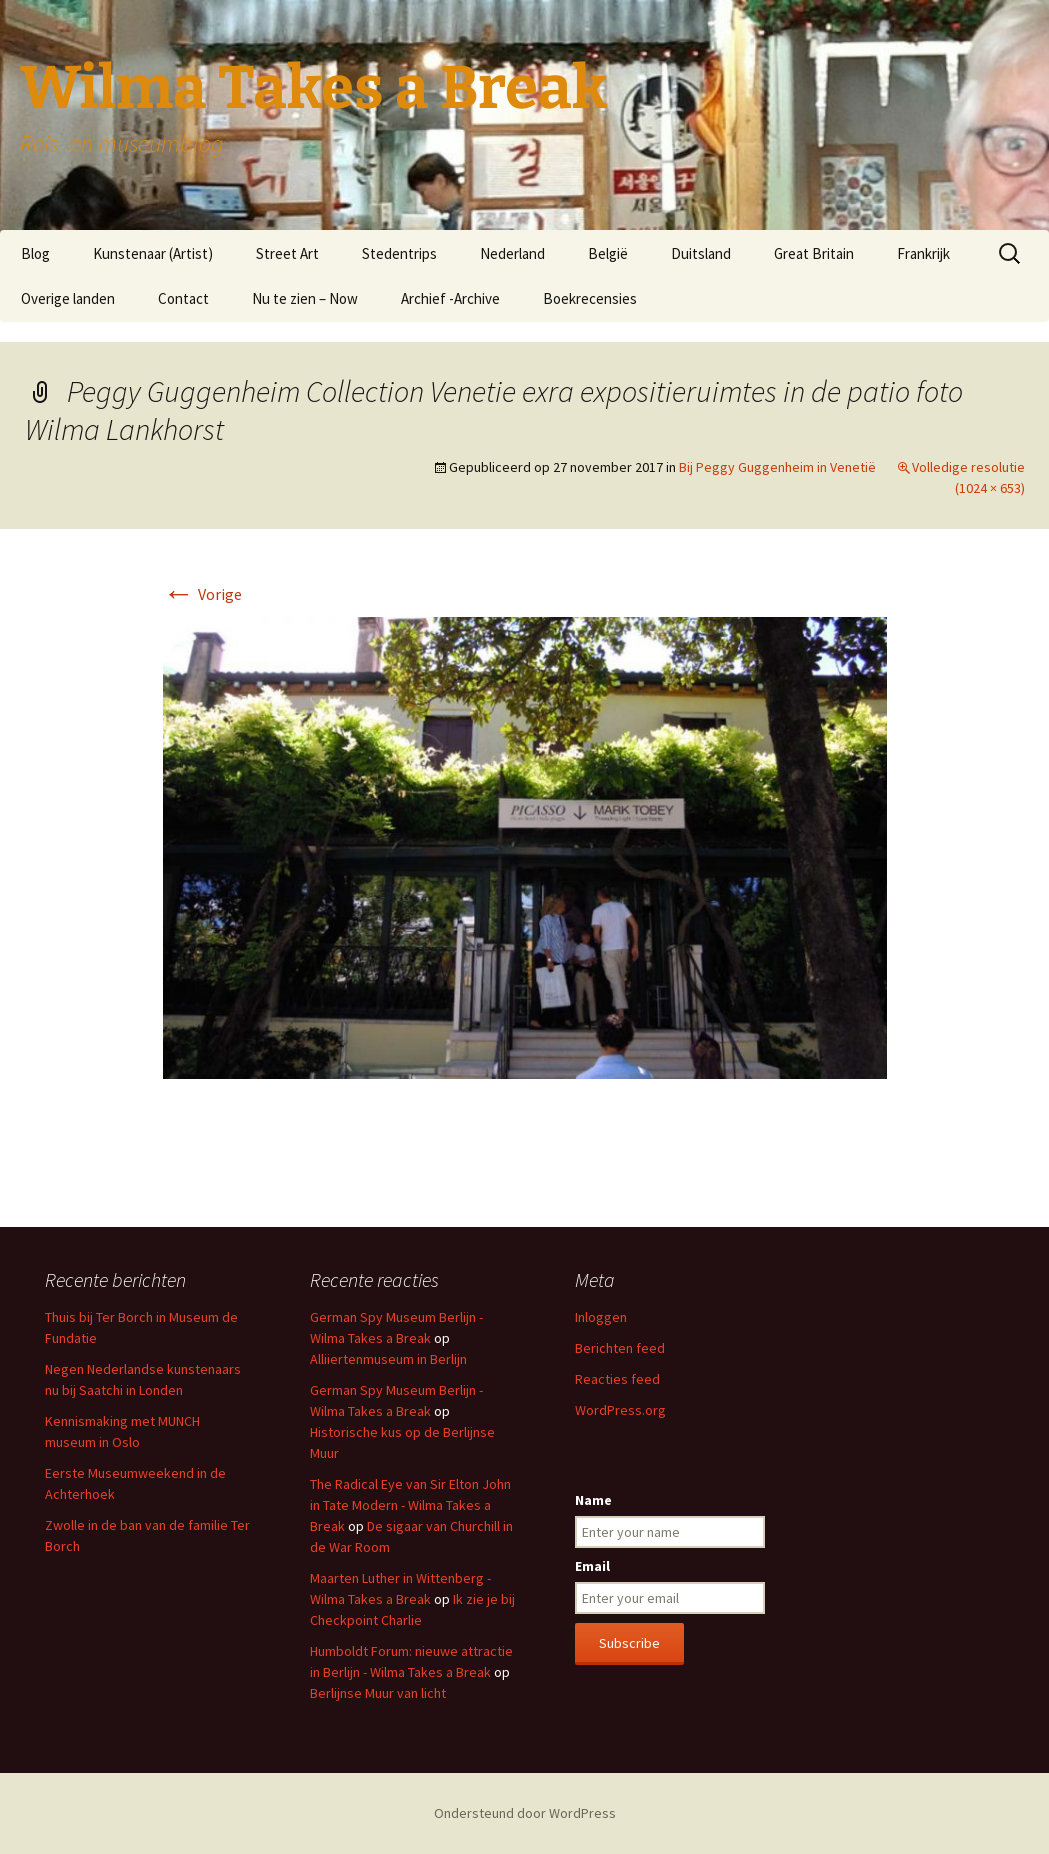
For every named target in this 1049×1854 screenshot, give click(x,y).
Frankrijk (923, 253)
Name (593, 1500)
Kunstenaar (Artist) (153, 253)
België (608, 253)
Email (592, 1566)
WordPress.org (620, 1410)
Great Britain (814, 253)
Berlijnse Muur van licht (378, 1693)
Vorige (202, 594)
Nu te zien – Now (305, 298)
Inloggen (601, 1317)
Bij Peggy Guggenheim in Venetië (777, 467)
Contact (183, 298)
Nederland (512, 253)
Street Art (287, 253)
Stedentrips (399, 253)
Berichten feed (620, 1348)
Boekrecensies (590, 298)
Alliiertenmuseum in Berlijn (388, 1359)
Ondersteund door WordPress (525, 1813)
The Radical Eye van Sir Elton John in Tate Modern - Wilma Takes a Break (410, 1505)
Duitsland (701, 253)
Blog (35, 253)
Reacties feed (617, 1379)
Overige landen (68, 298)
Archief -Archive (450, 298)
